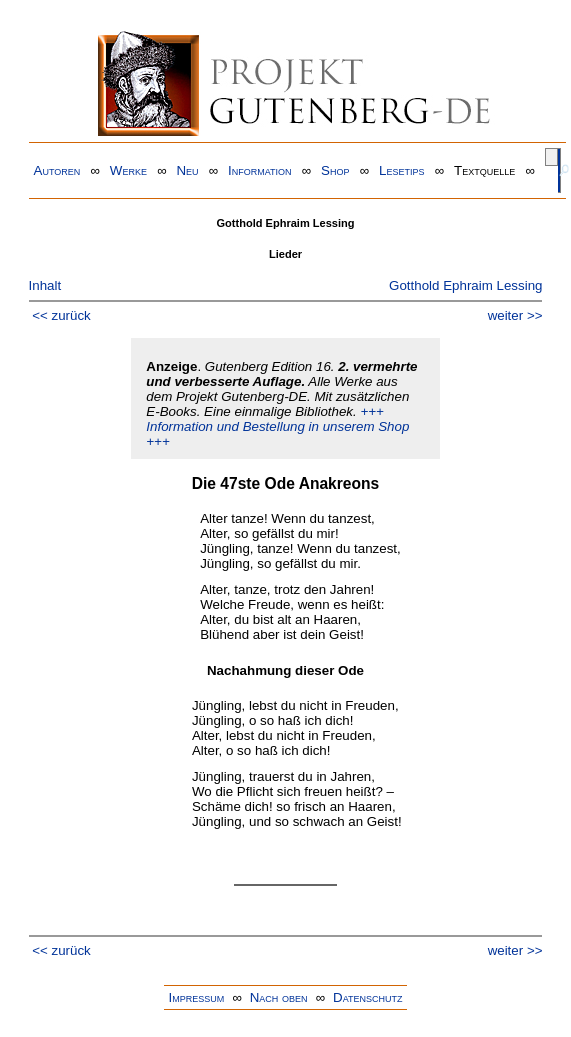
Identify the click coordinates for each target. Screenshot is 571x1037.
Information (260, 170)
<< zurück (61, 315)
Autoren (57, 170)
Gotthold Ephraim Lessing (465, 285)
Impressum (196, 997)
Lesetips (401, 170)
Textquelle (484, 170)
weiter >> (515, 315)
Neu (187, 170)
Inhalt (45, 285)
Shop (335, 170)
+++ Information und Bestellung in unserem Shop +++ (277, 426)
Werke (128, 170)
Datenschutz (367, 997)
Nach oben (279, 997)
